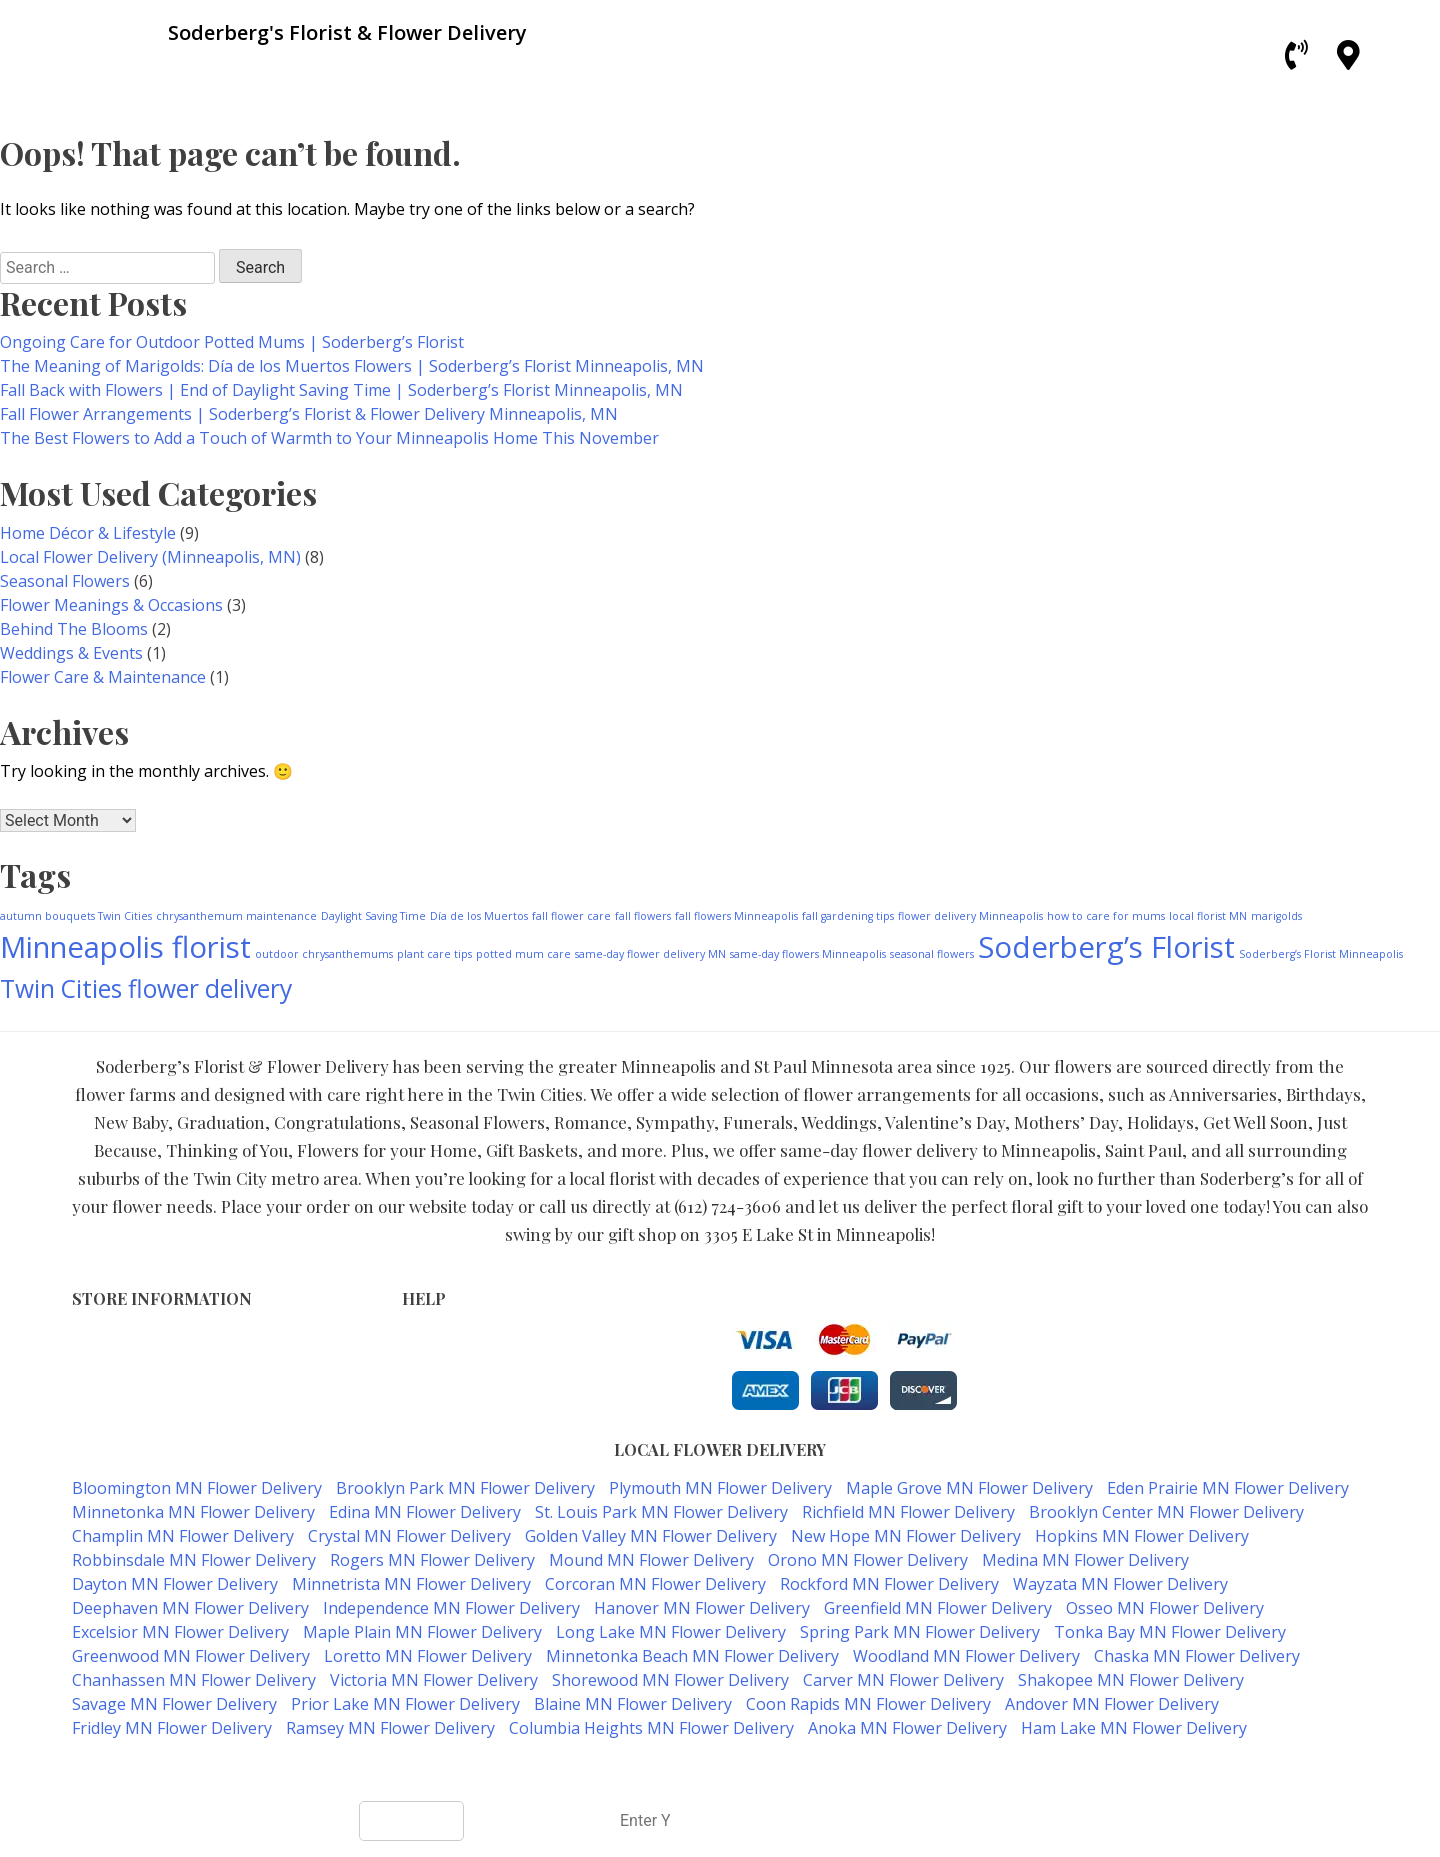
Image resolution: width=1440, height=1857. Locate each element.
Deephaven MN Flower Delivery (190, 1608)
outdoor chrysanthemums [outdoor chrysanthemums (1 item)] (324, 954)
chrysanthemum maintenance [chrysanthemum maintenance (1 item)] (236, 916)
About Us (434, 1402)
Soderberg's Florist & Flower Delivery (648, 1768)
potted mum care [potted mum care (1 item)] (523, 954)
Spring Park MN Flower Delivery (920, 1632)
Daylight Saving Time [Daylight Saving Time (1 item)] (373, 916)
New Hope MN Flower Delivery (906, 1536)
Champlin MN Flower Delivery (183, 1536)
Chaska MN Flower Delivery (1197, 1656)
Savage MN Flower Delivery (174, 1704)
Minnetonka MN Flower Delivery (193, 1512)
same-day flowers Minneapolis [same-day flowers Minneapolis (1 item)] (808, 954)
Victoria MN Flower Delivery (434, 1680)
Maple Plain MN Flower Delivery (422, 1632)
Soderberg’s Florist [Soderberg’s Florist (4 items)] (1106, 947)
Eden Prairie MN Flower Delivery (1228, 1488)
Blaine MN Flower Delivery (633, 1704)
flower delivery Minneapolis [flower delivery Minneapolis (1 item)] (970, 916)
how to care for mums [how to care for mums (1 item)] (1106, 916)
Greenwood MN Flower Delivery (191, 1656)
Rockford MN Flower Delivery (889, 1584)
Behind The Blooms (74, 629)
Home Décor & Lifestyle (88, 533)
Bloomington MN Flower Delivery (197, 1488)
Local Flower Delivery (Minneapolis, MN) (150, 557)
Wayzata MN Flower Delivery (1120, 1584)
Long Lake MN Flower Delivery (671, 1632)
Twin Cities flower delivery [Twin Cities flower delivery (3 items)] (146, 988)
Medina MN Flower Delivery (1085, 1560)
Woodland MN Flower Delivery (966, 1656)
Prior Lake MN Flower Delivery (405, 1704)
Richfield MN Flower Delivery (908, 1512)
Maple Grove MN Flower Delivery (969, 1488)
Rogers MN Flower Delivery (432, 1560)
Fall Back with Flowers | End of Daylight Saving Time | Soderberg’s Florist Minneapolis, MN (341, 390)
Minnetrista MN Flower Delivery (411, 1584)
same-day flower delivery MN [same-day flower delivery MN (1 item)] (650, 954)
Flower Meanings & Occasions (111, 605)
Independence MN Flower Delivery (451, 1608)
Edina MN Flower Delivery (425, 1512)
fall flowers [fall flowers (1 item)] (643, 916)
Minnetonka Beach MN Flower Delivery (692, 1656)
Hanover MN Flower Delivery (702, 1608)
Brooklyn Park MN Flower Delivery (465, 1488)
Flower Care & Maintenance (103, 677)
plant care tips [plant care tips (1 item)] (434, 954)
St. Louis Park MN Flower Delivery (661, 1512)
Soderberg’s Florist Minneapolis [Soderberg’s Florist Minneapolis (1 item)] (1321, 954)
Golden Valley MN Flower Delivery (651, 1536)
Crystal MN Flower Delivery (409, 1536)
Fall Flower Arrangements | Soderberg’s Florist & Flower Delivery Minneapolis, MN (309, 414)
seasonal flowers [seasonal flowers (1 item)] (932, 954)
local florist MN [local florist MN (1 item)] (1208, 916)
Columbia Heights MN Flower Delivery (651, 1728)
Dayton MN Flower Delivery (175, 1584)
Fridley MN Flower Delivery (172, 1728)
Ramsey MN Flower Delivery (390, 1728)
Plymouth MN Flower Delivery (720, 1488)
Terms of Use (449, 1339)
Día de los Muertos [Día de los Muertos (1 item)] (479, 916)
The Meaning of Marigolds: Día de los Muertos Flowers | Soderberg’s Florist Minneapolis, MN (352, 366)
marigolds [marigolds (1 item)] (1276, 916)
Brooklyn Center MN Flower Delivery (1166, 1512)
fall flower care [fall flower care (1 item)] (571, 916)
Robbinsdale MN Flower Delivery (194, 1560)
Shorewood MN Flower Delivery (670, 1680)
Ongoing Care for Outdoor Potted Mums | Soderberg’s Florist (232, 342)
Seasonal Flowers (65, 581)
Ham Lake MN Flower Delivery (1134, 1728)
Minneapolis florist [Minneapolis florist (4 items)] (125, 947)
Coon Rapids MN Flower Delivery (868, 1704)
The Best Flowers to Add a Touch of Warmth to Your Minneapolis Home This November (329, 438)
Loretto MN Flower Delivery (428, 1656)
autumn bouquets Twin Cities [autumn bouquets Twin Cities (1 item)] (76, 916)
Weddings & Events (71, 653)
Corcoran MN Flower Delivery (655, 1584)
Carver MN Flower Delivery (903, 1680)
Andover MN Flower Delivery (1112, 1704)
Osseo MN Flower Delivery (1165, 1608)
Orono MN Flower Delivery (868, 1560)
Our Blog (432, 1423)
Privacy (426, 1360)
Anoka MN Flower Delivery (907, 1728)
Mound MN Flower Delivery (651, 1560)
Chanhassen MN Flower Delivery (194, 1680)
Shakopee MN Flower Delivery (1131, 1680)
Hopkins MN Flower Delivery (1142, 1536)
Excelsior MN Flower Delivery (180, 1632)
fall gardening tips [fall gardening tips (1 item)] (848, 916)
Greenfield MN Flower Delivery (938, 1608)
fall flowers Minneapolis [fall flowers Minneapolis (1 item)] (736, 916)
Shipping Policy (454, 1381)
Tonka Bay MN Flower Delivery (1170, 1632)
